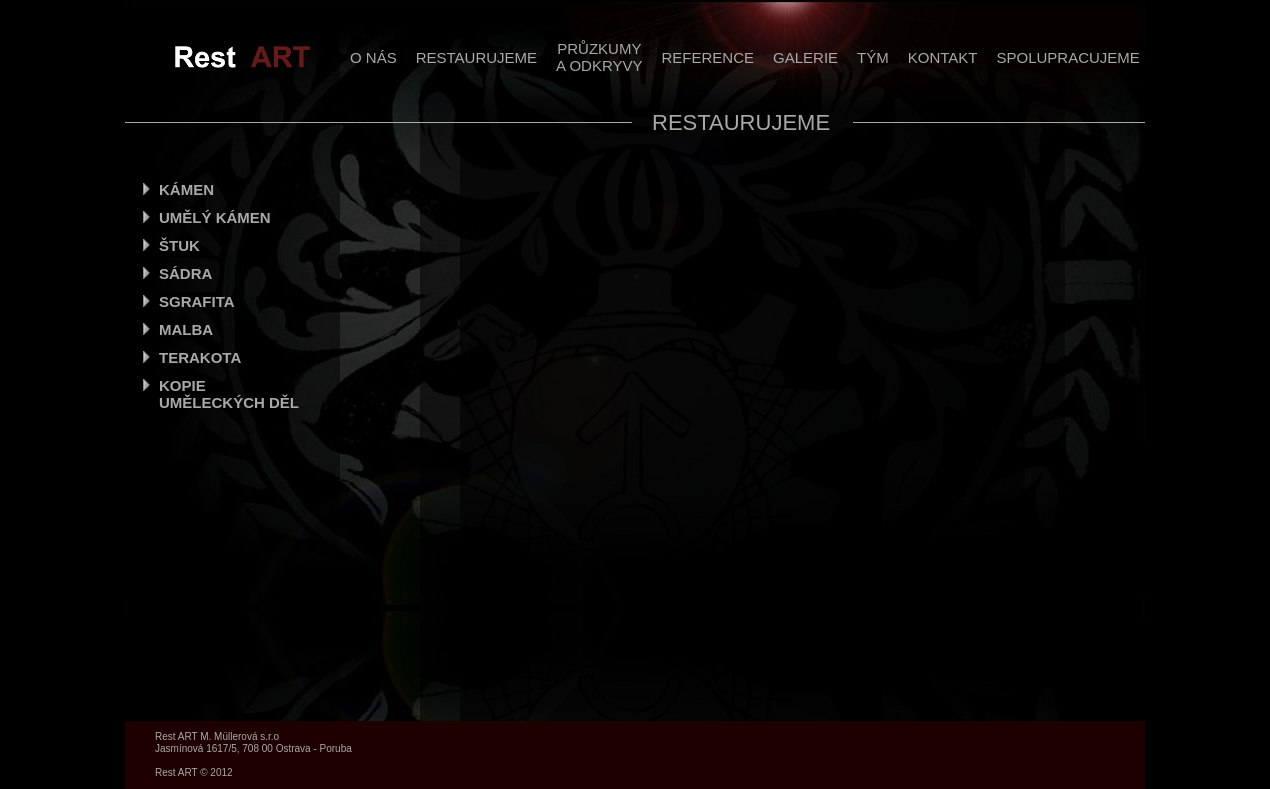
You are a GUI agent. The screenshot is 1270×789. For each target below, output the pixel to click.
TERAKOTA (200, 357)
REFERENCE (708, 57)
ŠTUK (179, 245)
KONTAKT (943, 57)
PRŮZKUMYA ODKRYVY (599, 57)
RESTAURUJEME (476, 57)
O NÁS (373, 57)
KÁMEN (186, 189)
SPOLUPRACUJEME (1067, 57)
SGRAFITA (197, 301)
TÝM (873, 57)
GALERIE (805, 57)
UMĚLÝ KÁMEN (215, 217)
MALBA (186, 329)
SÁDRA (185, 273)
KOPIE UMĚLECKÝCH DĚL (229, 394)
